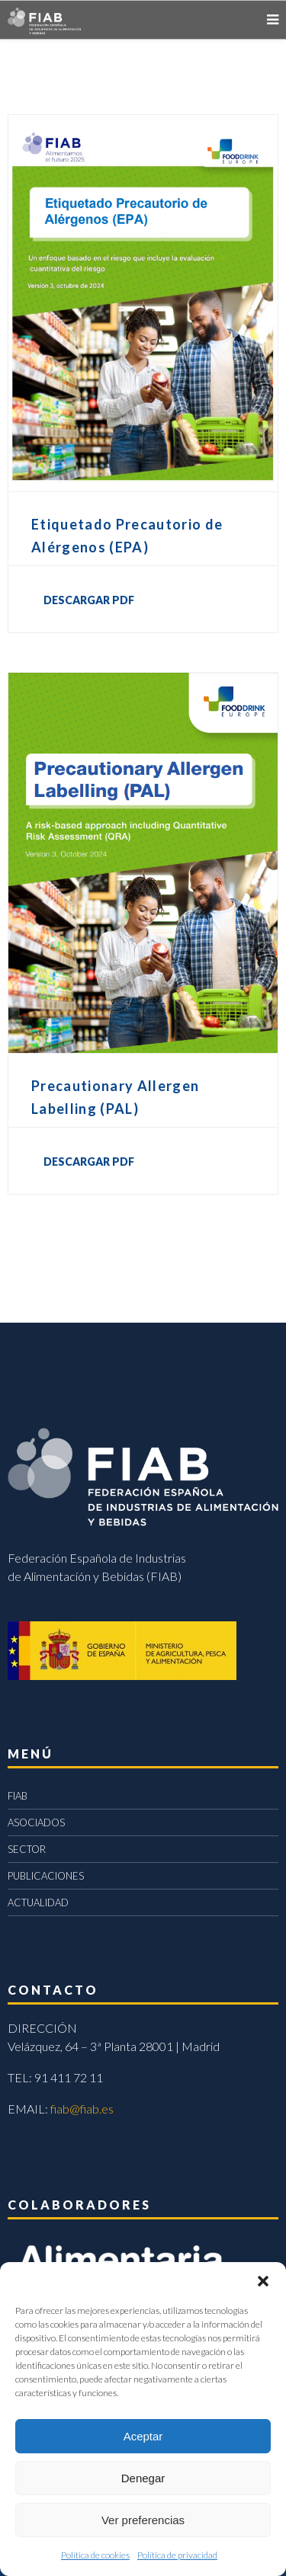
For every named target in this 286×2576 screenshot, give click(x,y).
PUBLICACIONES (46, 1876)
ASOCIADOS (36, 1822)
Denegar (143, 2478)
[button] (263, 2281)
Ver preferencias (143, 2520)
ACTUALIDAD (38, 1902)
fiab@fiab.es (82, 2108)
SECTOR (27, 1849)
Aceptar (143, 2436)
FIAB (17, 1796)
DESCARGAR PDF (88, 600)
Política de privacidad (177, 2555)
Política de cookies (95, 2555)
